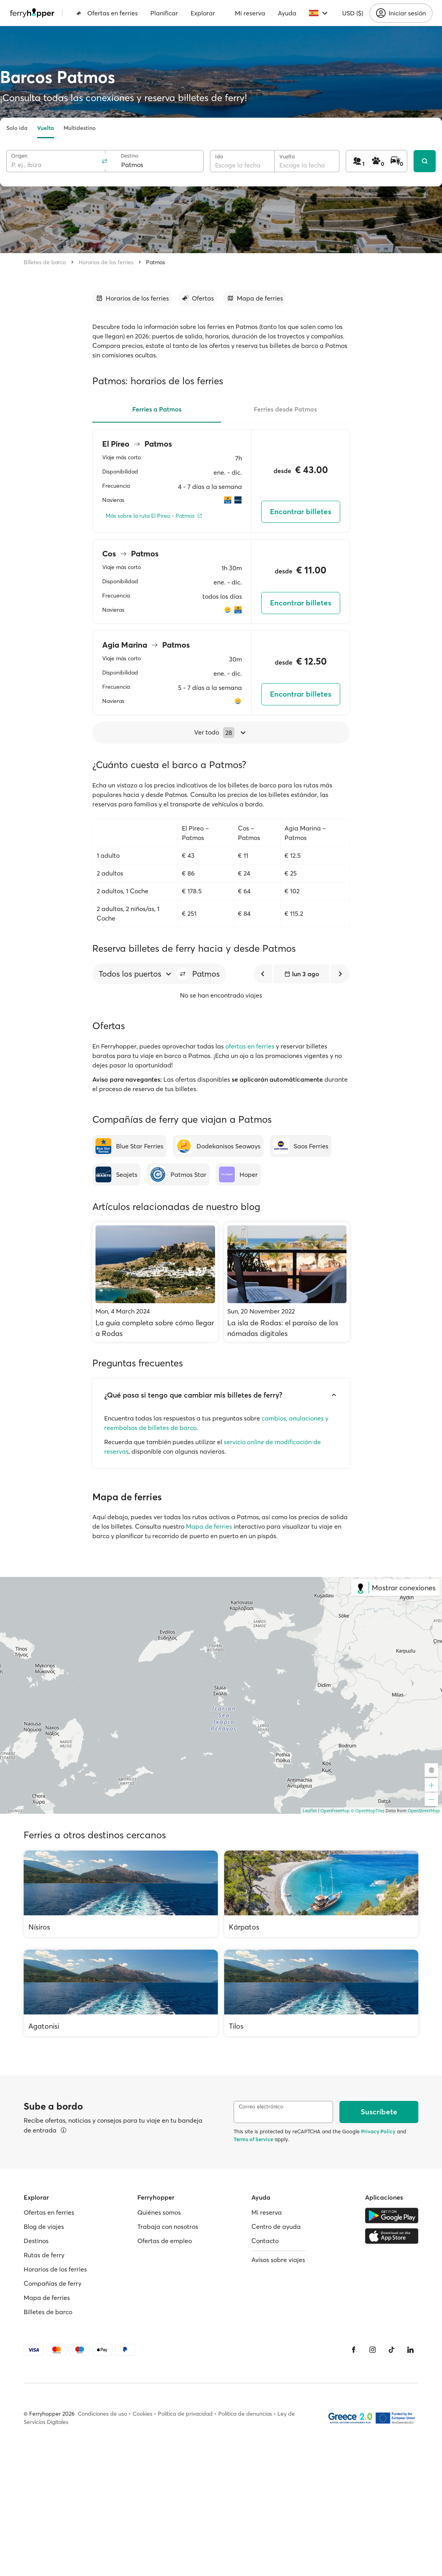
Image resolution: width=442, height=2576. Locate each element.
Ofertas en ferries (107, 13)
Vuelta (45, 128)
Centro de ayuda (276, 2226)
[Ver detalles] (63, 2130)
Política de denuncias (245, 2413)
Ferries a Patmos (157, 409)
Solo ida (17, 128)
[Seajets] (116, 1174)
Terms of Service (253, 2139)
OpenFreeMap (335, 1810)
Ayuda (287, 13)
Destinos (36, 2241)
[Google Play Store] (391, 2215)
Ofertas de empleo (164, 2241)
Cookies (142, 2413)
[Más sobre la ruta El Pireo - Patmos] (154, 516)
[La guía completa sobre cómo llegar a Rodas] (155, 1282)
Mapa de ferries (209, 1526)
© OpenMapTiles (367, 1810)
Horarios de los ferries (106, 262)
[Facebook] (353, 2350)
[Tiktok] (391, 2350)
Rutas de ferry (44, 2255)
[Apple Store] (391, 2236)
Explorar (203, 13)
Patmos (155, 262)
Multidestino (80, 128)
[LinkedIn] (410, 2350)
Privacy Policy (378, 2131)
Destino (130, 155)
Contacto (265, 2241)
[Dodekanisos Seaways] (218, 1146)
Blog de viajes (44, 2226)
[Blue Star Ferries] (129, 1146)
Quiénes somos (159, 2212)
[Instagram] (372, 2350)
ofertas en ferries (249, 1046)
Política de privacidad (185, 2413)
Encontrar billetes (300, 511)
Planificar (164, 13)
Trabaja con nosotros (167, 2226)
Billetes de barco (45, 262)
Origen (19, 155)
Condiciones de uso (102, 2413)
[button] (183, 974)
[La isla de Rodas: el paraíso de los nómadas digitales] (287, 1282)
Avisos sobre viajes (278, 2260)
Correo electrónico (261, 2106)
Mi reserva (250, 13)
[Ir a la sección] (132, 298)
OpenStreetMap (424, 1810)
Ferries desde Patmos (285, 409)
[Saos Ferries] (301, 1146)
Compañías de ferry (52, 2283)
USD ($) (352, 13)
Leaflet (310, 1810)
